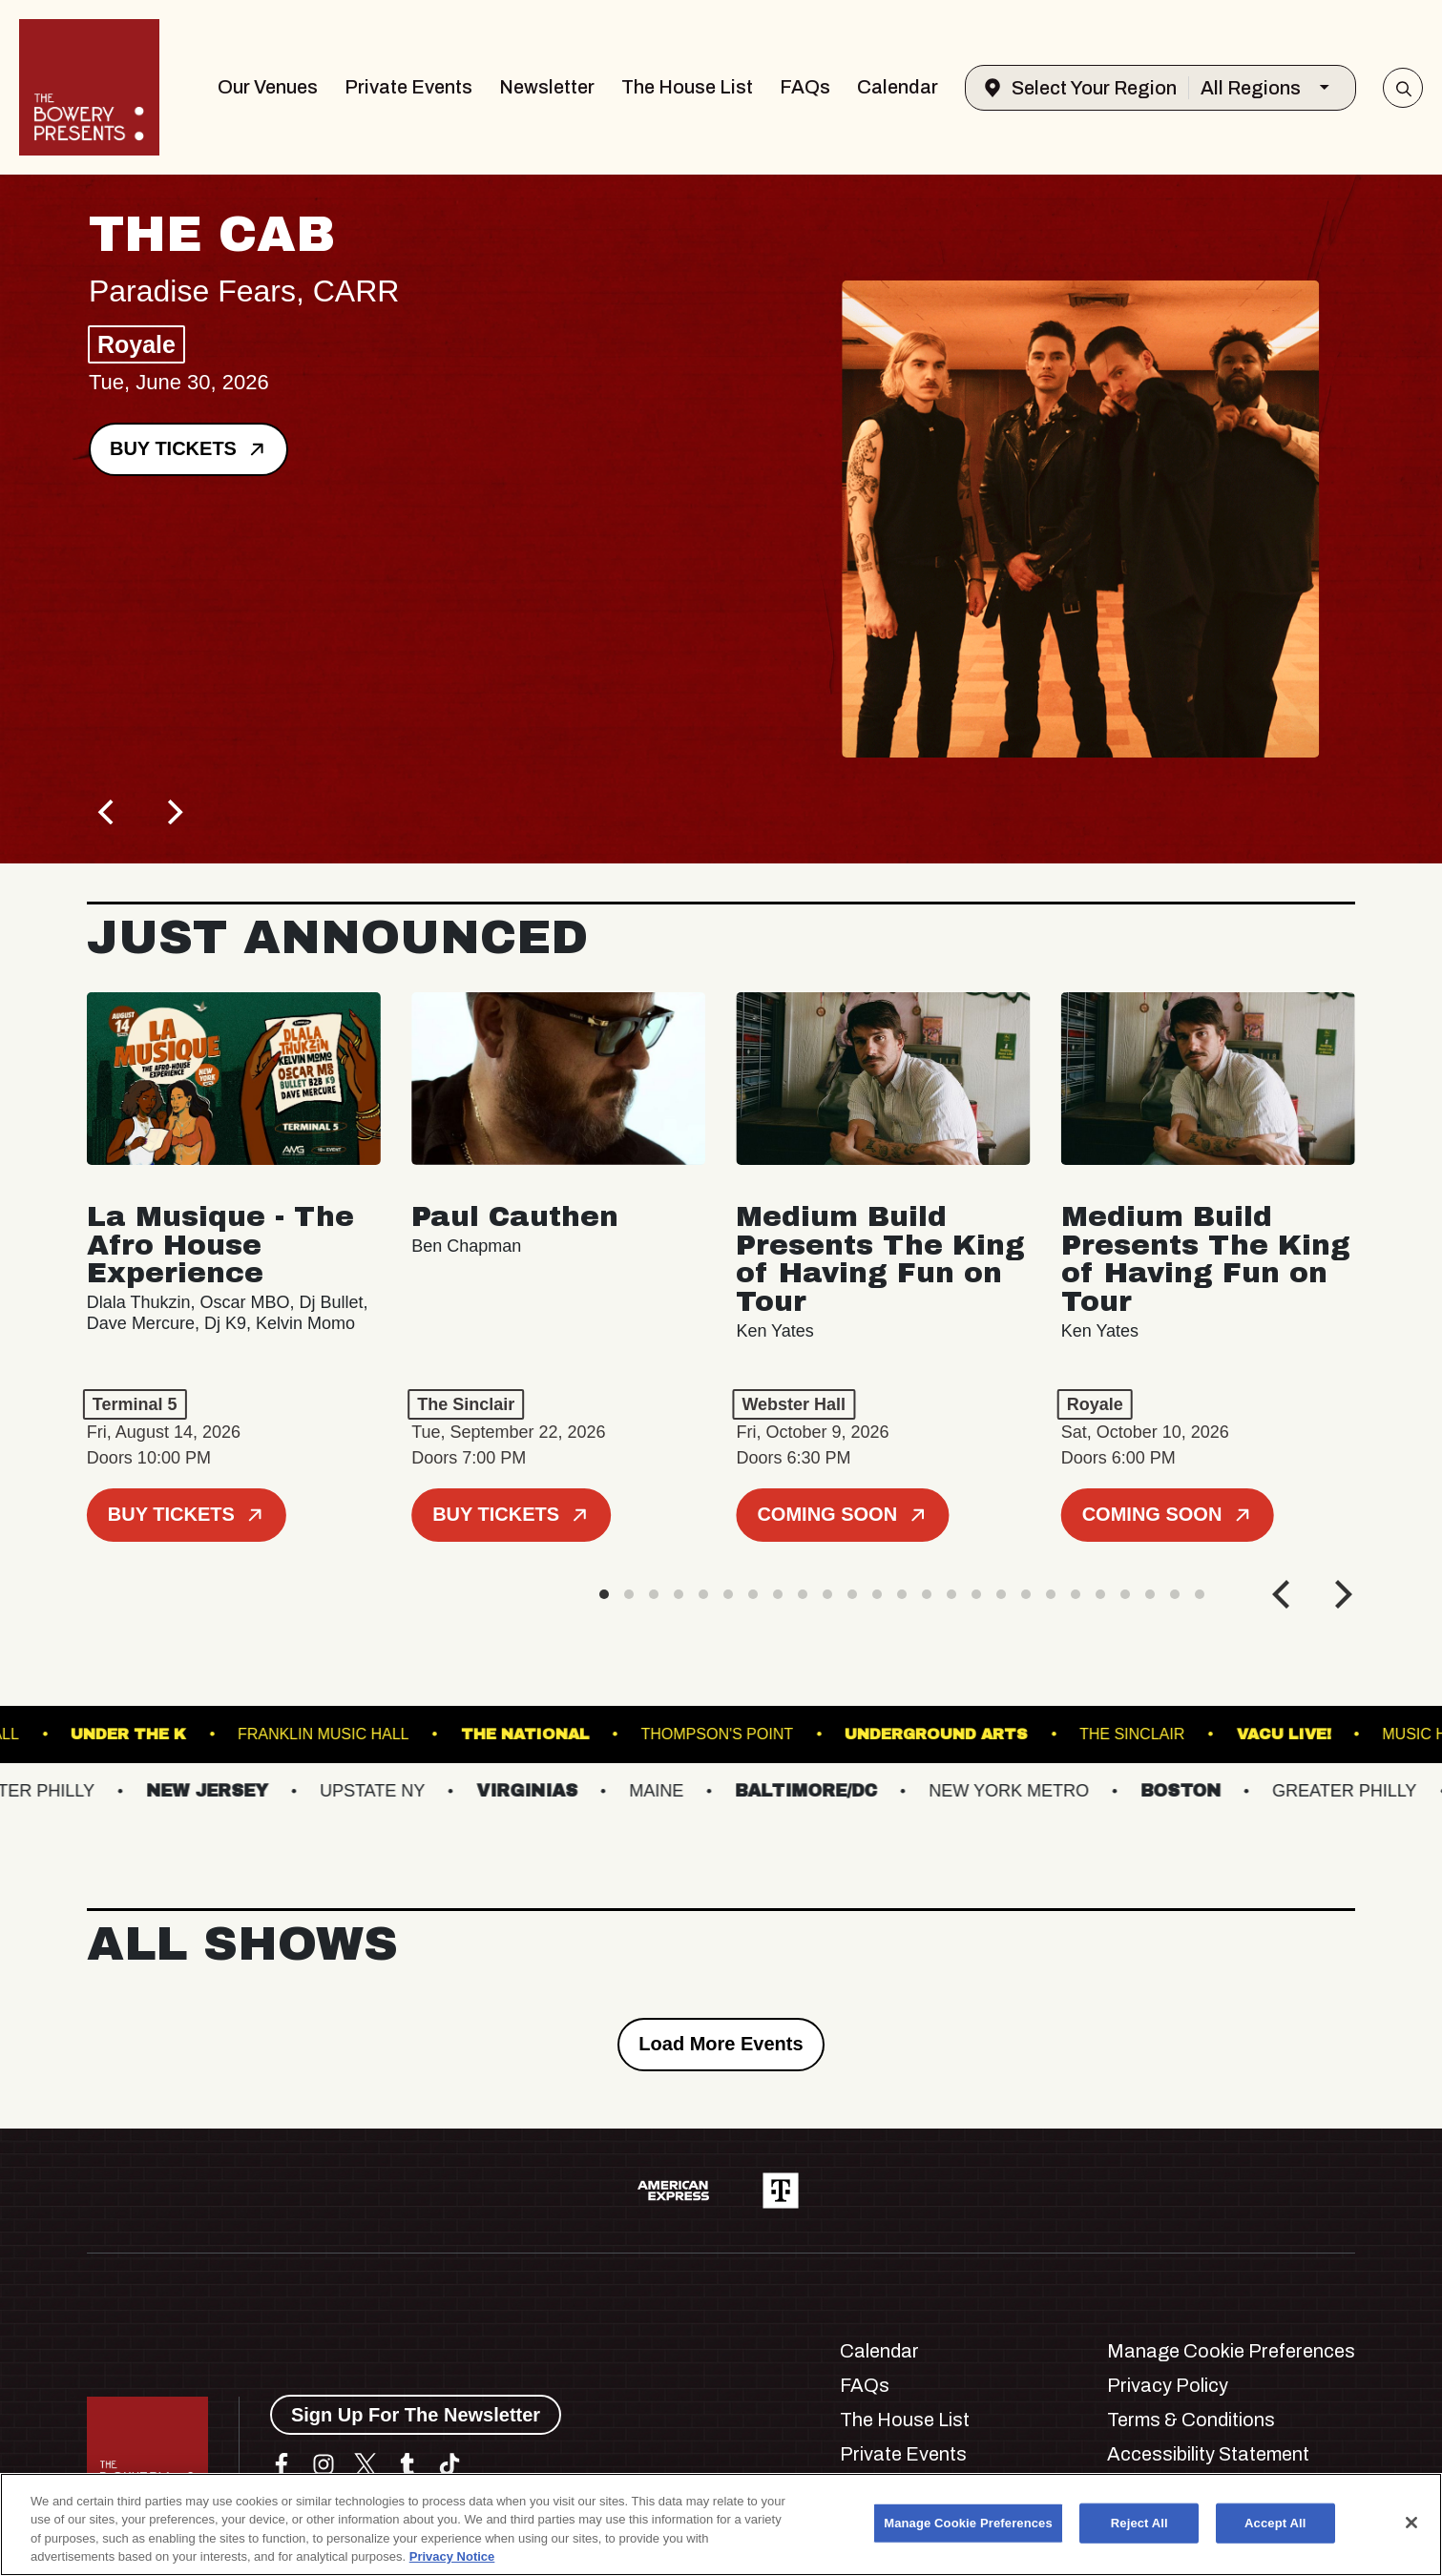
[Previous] (108, 812)
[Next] (173, 812)
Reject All (1139, 2523)
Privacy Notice (452, 2556)
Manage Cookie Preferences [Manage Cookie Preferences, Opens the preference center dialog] (968, 2523)
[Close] (1411, 2523)
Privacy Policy (1167, 2385)
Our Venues (268, 86)
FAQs (805, 86)
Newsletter (547, 86)
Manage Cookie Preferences (1231, 2350)
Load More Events (720, 2043)
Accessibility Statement (1208, 2453)
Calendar (897, 86)
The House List (687, 86)
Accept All (1275, 2523)
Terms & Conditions (1191, 2419)
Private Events (408, 86)
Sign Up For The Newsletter (415, 2414)
